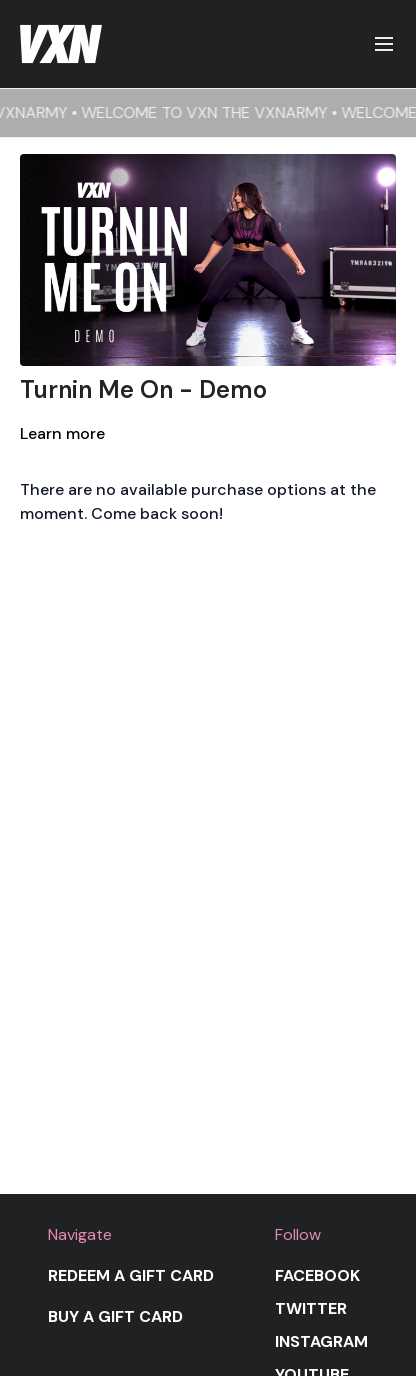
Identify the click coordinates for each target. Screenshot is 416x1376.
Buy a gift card (115, 1316)
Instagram (321, 1341)
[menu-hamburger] (384, 44)
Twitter (311, 1308)
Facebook (317, 1275)
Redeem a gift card (131, 1275)
